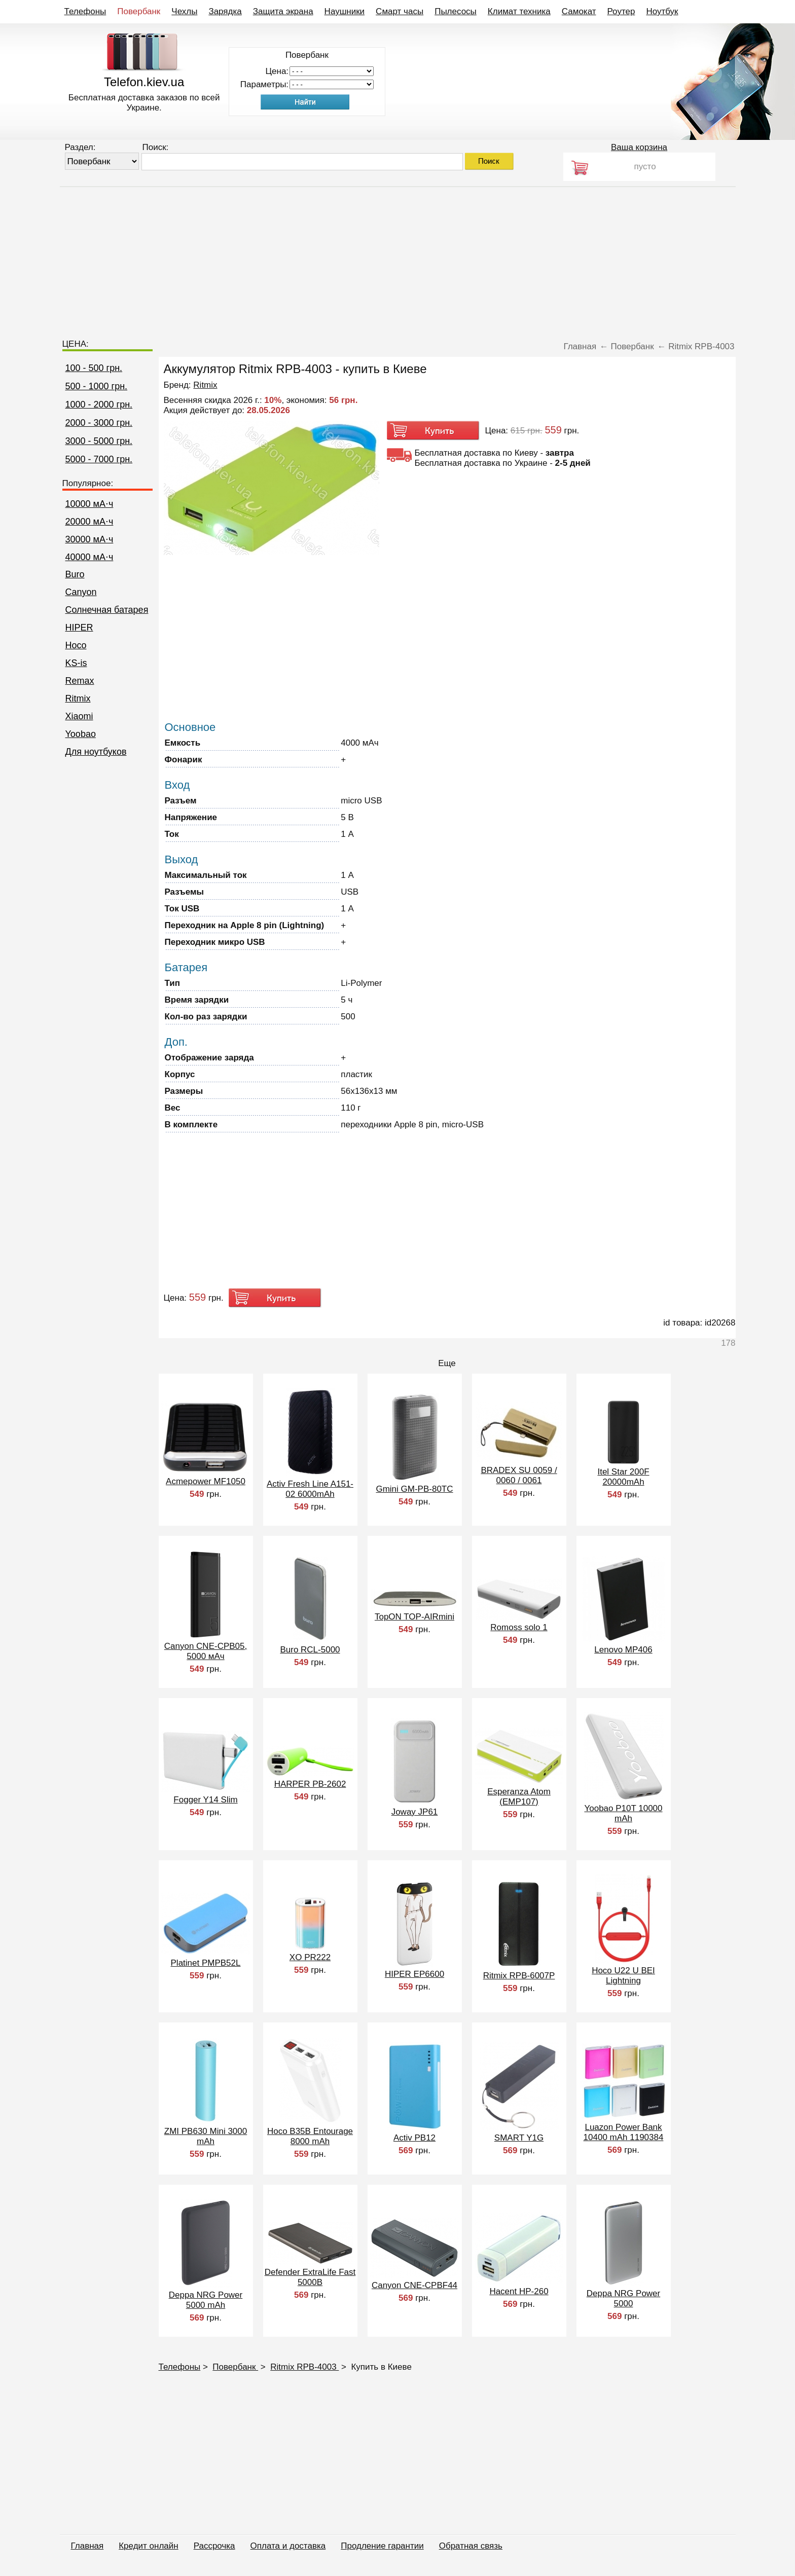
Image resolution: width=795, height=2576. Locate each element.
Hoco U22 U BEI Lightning (623, 1975)
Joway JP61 (414, 1812)
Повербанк (138, 11)
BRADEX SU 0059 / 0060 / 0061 (519, 1475)
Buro (75, 574)
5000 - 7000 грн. (99, 459)
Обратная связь (470, 2546)
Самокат (579, 11)
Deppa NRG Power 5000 (624, 2298)
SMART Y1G (519, 2138)
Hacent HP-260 (518, 2291)
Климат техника (519, 11)
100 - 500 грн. (94, 368)
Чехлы (184, 11)
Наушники (344, 11)
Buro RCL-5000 (310, 1649)
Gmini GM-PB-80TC (414, 1489)
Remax (79, 681)
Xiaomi (79, 716)
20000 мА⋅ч (89, 522)
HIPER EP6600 (414, 1974)
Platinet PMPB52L (206, 1963)
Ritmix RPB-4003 (304, 2367)
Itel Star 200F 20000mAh (623, 1477)
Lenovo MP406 (623, 1649)
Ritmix (78, 698)
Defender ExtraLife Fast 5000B (310, 2277)
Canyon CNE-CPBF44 (414, 2285)
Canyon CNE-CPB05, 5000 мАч (205, 1651)
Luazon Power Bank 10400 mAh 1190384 (624, 2132)
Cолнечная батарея (107, 610)
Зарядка (224, 11)
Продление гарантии (382, 2546)
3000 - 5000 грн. (99, 441)
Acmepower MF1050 (205, 1481)
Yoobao (80, 734)
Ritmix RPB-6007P (519, 1975)
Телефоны (85, 11)
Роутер (621, 11)
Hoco (76, 645)
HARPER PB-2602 (310, 1784)
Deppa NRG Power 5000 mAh (206, 2300)
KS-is (76, 663)
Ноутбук (662, 11)
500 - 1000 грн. (96, 386)
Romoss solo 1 (518, 1627)
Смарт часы (399, 11)
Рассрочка (214, 2546)
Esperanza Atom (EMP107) (519, 1797)
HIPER (79, 627)
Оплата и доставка (288, 2546)
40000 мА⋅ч (89, 557)
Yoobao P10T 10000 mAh (623, 1813)
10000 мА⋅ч (89, 504)
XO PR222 (310, 1957)
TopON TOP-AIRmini (414, 1617)
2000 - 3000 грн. (99, 423)
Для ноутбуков (96, 752)
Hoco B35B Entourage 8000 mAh (310, 2136)
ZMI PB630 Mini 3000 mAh (205, 2136)
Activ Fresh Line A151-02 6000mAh (310, 1489)
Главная (87, 2546)
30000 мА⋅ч (89, 539)
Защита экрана (283, 11)
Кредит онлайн (148, 2546)
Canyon (81, 592)
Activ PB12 (414, 2138)
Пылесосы (456, 11)
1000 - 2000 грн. (99, 404)
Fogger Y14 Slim (205, 1800)
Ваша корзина (639, 147)
